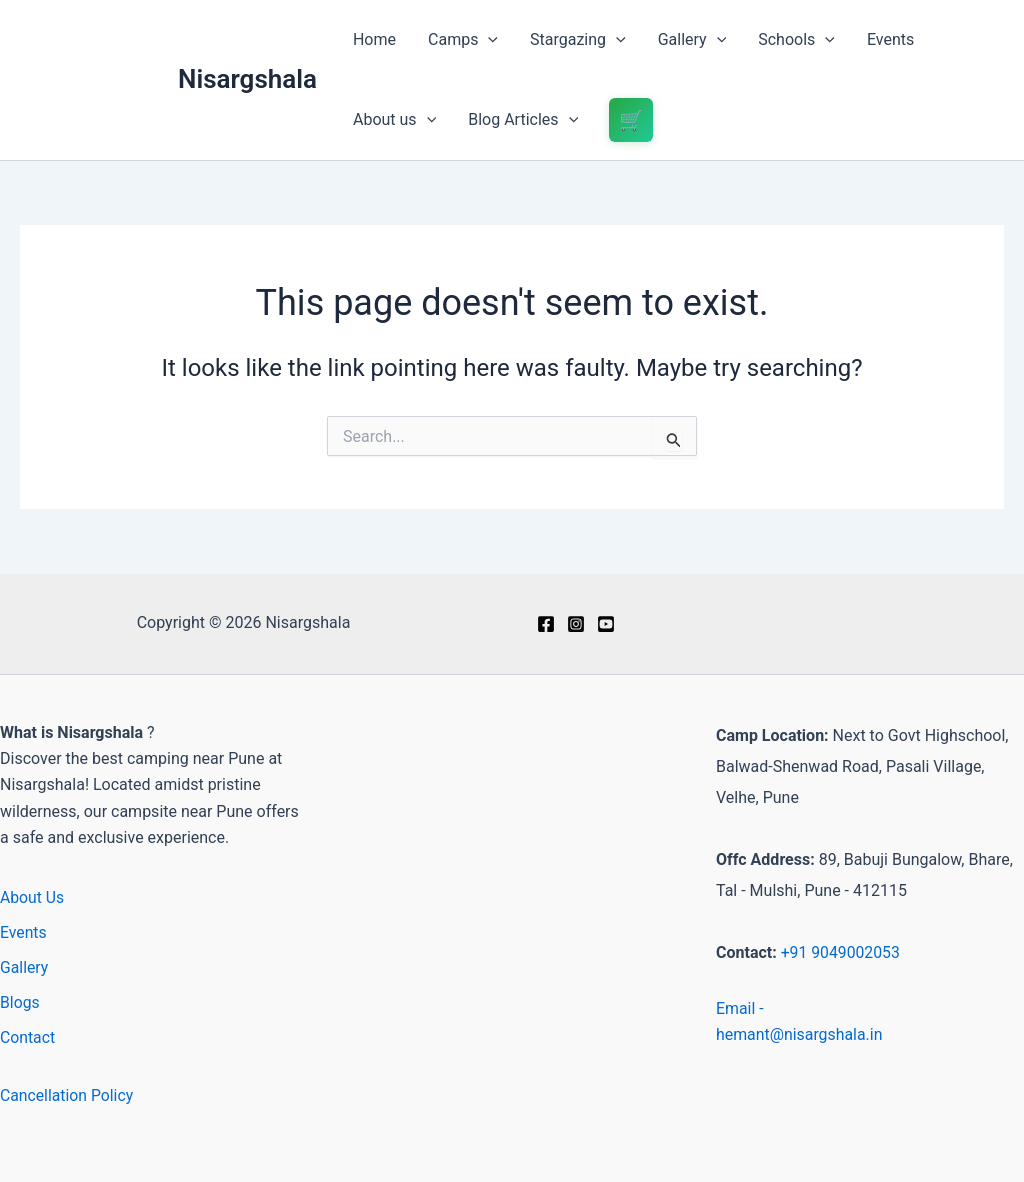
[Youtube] (606, 624)
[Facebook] (546, 624)
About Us (32, 897)
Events (890, 39)
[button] (488, 40)
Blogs (20, 1002)
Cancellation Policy (67, 1095)
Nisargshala (247, 79)
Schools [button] (796, 40)
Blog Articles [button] (523, 120)
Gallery (24, 967)
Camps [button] (463, 40)
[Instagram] (576, 624)
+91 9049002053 (841, 952)
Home (374, 39)
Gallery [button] (692, 40)
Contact (28, 1037)
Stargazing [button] (578, 40)
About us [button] (394, 120)
